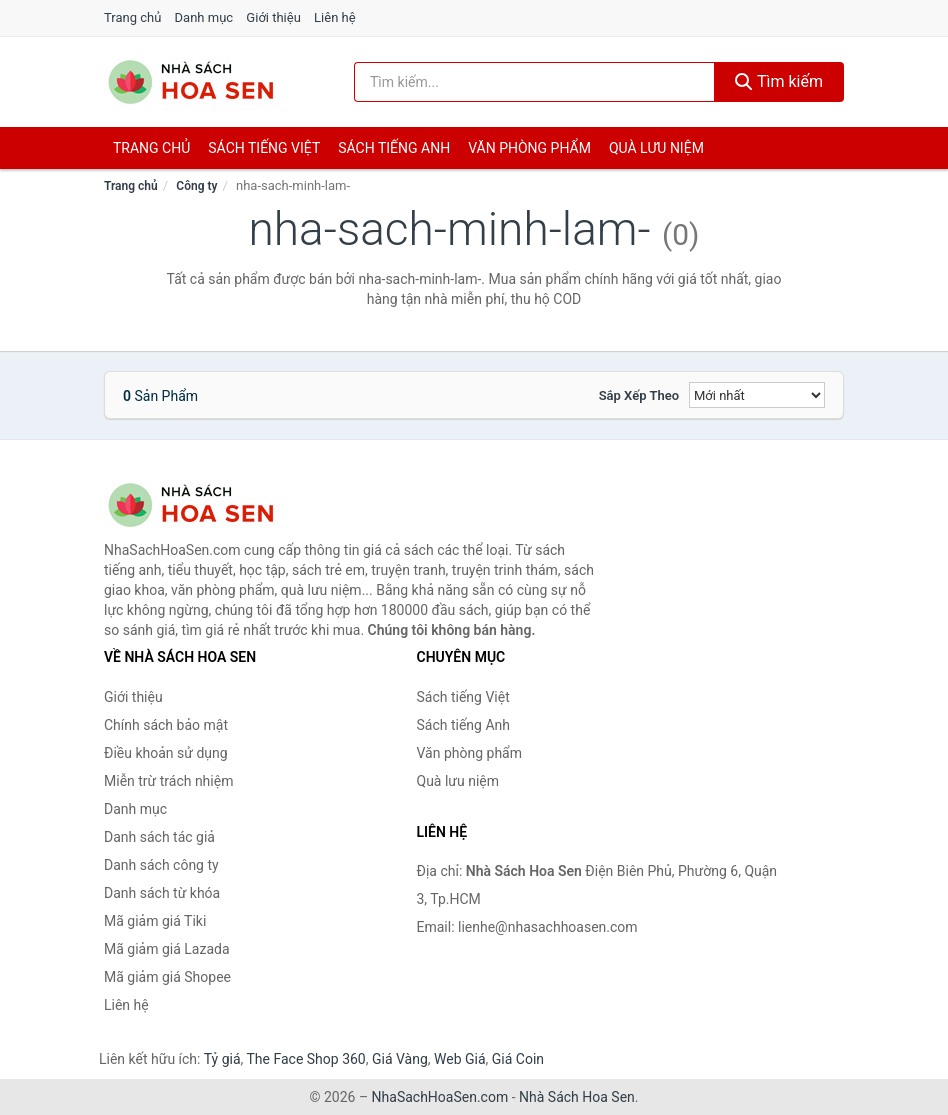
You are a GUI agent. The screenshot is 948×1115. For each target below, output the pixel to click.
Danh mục (204, 17)
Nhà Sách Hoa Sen (577, 1097)
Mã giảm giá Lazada (167, 949)
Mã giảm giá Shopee (167, 977)
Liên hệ (335, 17)
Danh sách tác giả (159, 837)
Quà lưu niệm (656, 148)
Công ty (196, 186)
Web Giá (460, 1059)
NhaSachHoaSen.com (440, 1097)
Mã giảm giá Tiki (155, 921)
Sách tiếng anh (394, 148)
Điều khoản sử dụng (166, 753)
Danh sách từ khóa (162, 893)
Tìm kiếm (779, 81)
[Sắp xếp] (757, 395)
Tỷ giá (222, 1059)
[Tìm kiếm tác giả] (534, 82)
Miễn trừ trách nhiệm (168, 781)
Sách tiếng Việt (463, 697)
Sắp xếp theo (639, 395)
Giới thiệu (273, 17)
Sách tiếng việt (264, 148)
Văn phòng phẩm (529, 148)
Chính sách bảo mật (166, 725)
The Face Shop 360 (305, 1059)
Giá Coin (518, 1059)
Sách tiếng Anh (464, 725)
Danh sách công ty (161, 865)
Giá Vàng (400, 1059)
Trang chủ (132, 17)
